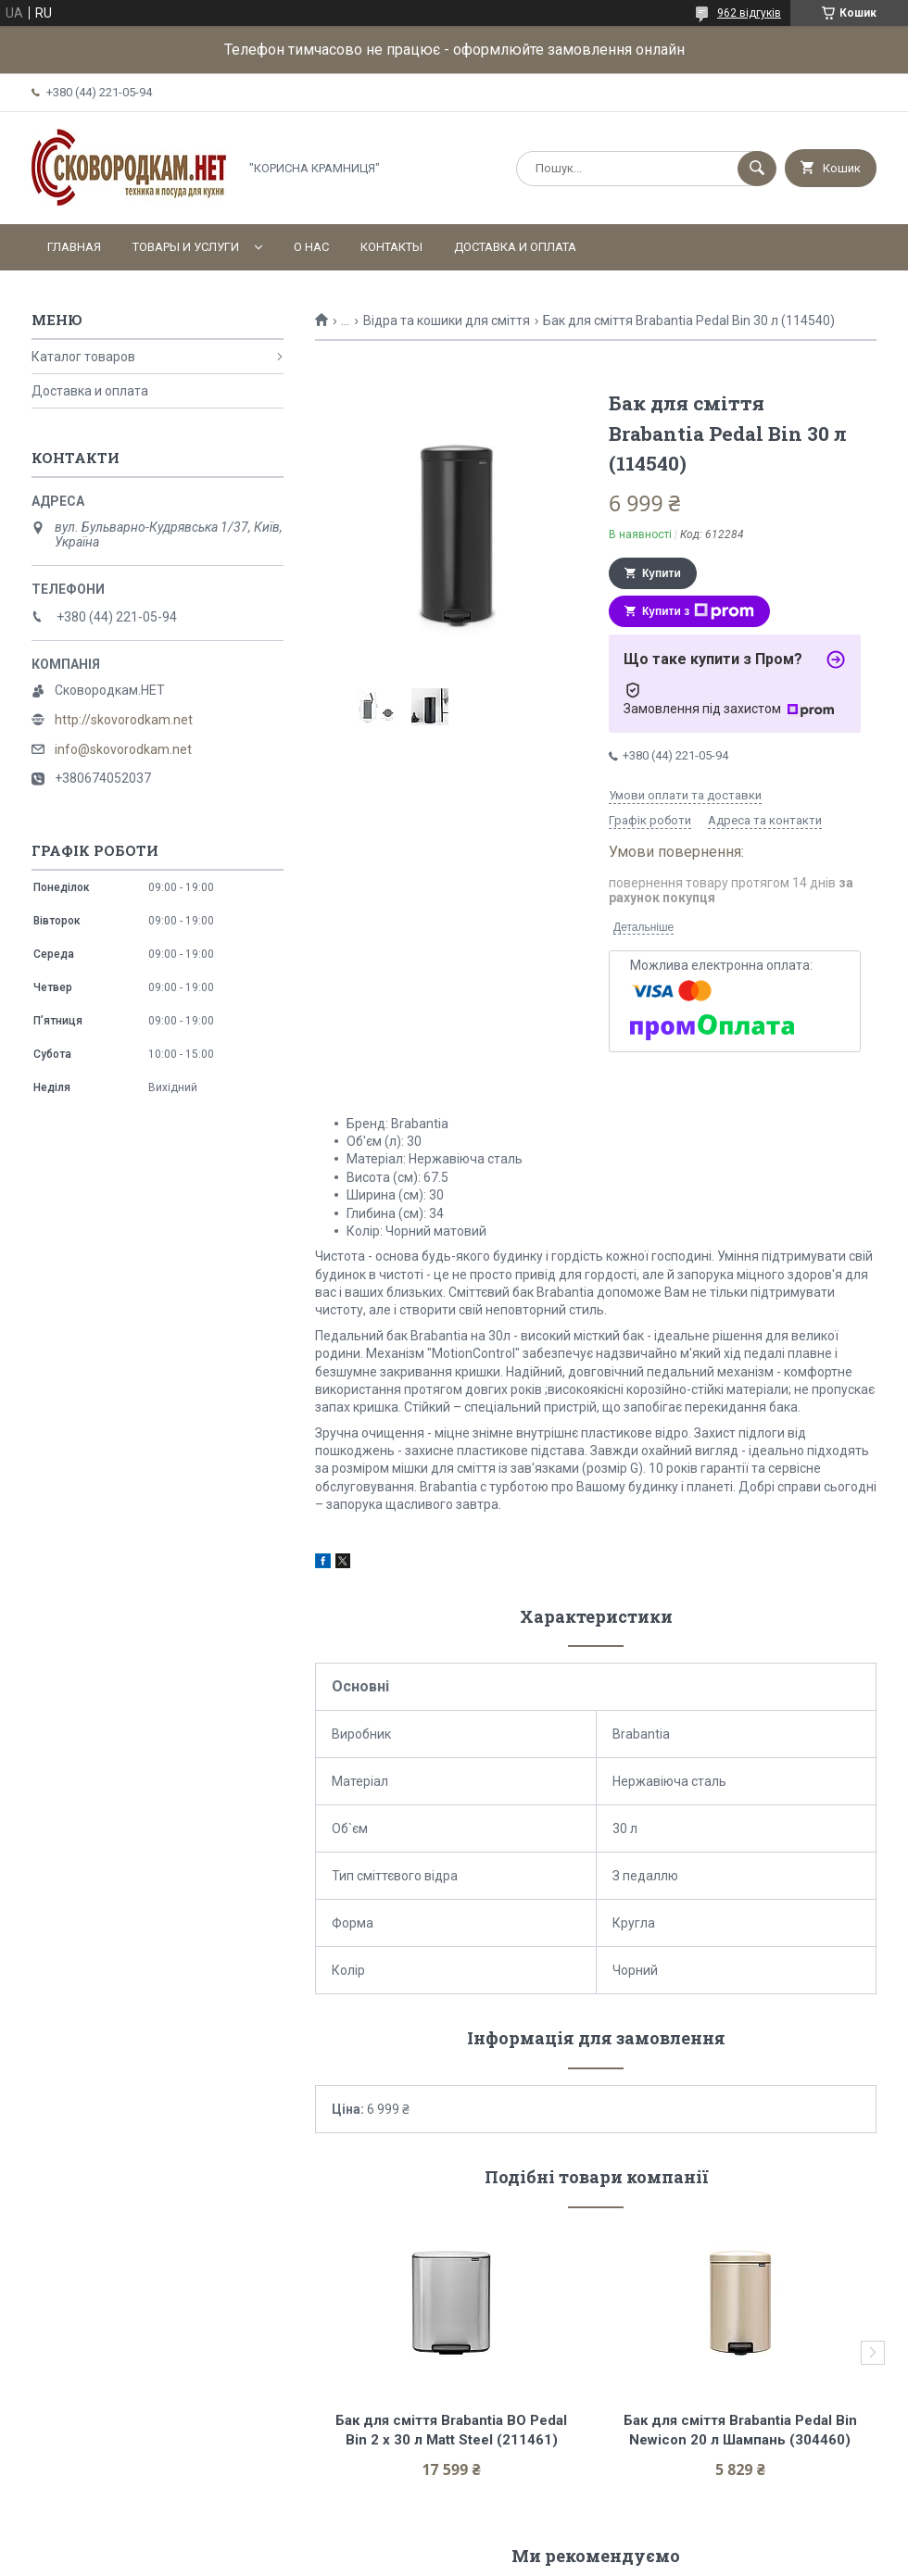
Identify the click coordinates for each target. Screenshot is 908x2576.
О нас (311, 247)
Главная (74, 247)
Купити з (698, 611)
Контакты (391, 247)
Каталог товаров (83, 356)
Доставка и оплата (515, 247)
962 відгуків (749, 12)
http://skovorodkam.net (124, 719)
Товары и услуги (185, 247)
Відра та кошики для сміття (446, 320)
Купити (661, 573)
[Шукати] (757, 168)
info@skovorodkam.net (123, 749)
